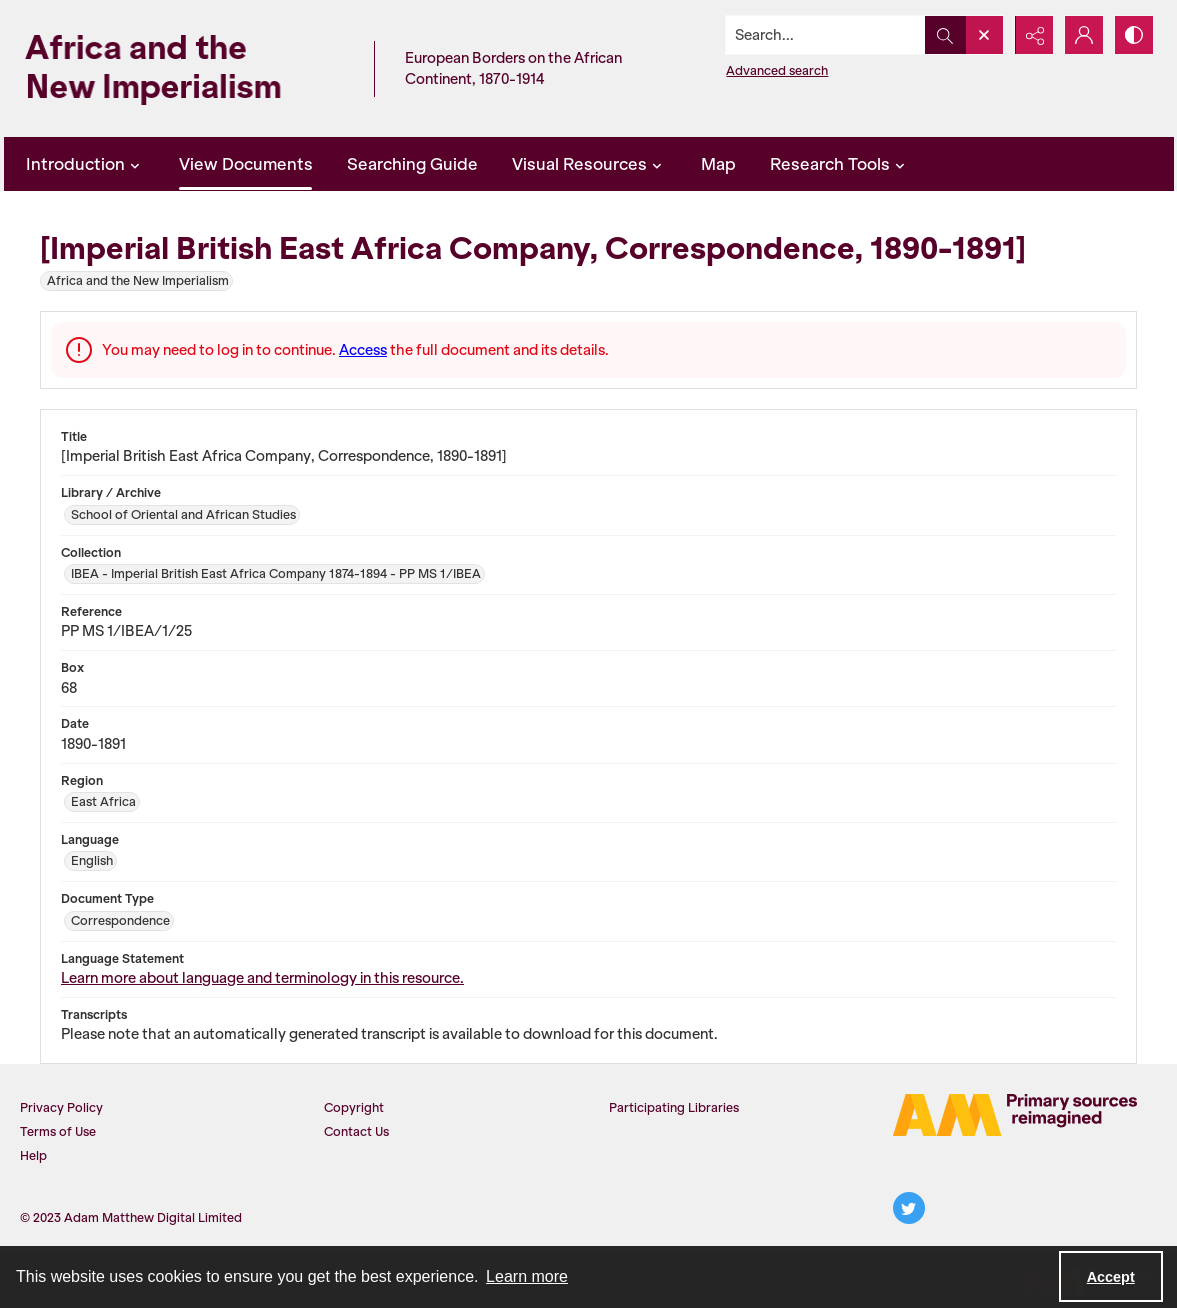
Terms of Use (58, 1131)
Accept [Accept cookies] (1111, 1277)
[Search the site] (825, 35)
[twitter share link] (909, 1208)
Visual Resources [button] (589, 164)
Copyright (354, 1107)
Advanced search (777, 70)
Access (363, 350)
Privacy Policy (61, 1107)
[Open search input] (984, 35)
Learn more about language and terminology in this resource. (262, 978)
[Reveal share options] (1034, 35)
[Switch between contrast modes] (1134, 35)
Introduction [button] (85, 164)
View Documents (246, 164)
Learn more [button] (527, 1276)
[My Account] (1084, 35)
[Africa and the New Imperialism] (184, 68)
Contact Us (356, 1131)
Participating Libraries (674, 1107)
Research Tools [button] (840, 164)
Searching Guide (412, 164)
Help (33, 1155)
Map (718, 164)
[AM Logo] (1015, 1115)
